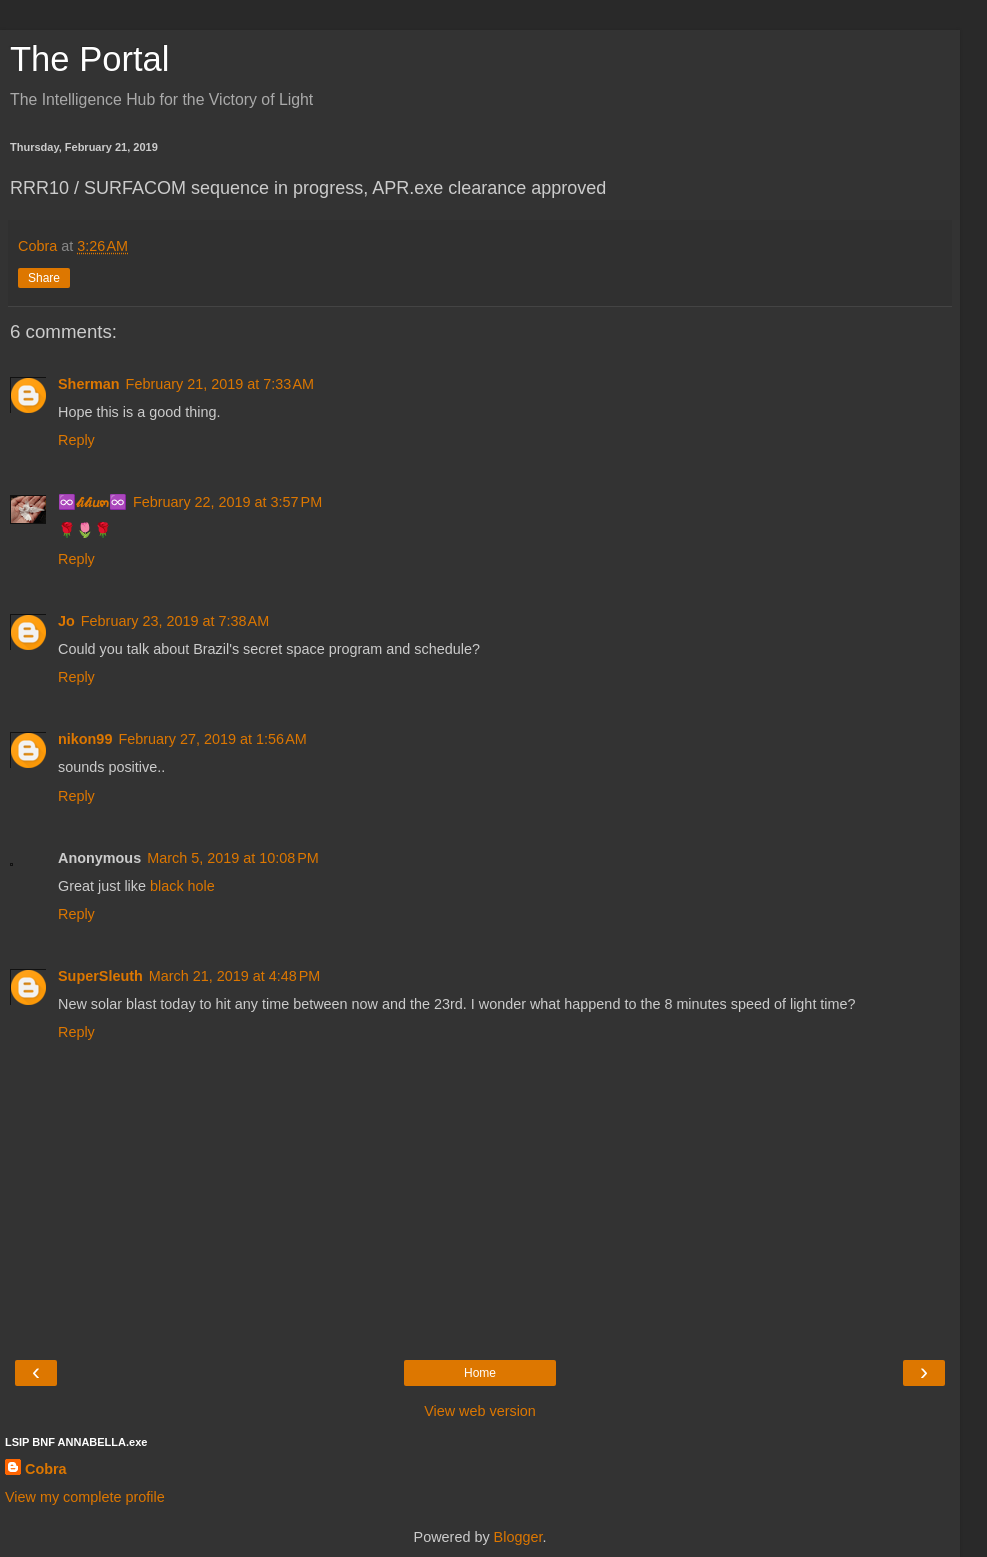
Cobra (46, 1469)
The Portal (89, 59)
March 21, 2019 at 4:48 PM (235, 976)
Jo (66, 621)
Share (44, 278)
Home (480, 1373)
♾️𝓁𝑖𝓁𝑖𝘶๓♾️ (92, 502)
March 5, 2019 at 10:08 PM (233, 858)
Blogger (518, 1537)
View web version (480, 1411)
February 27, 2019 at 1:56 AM (212, 739)
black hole (182, 886)
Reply (76, 440)
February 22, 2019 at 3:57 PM (227, 502)
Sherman (89, 384)
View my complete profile (85, 1497)
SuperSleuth (100, 976)
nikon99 (85, 739)
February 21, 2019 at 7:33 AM (220, 384)
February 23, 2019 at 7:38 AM (175, 621)
